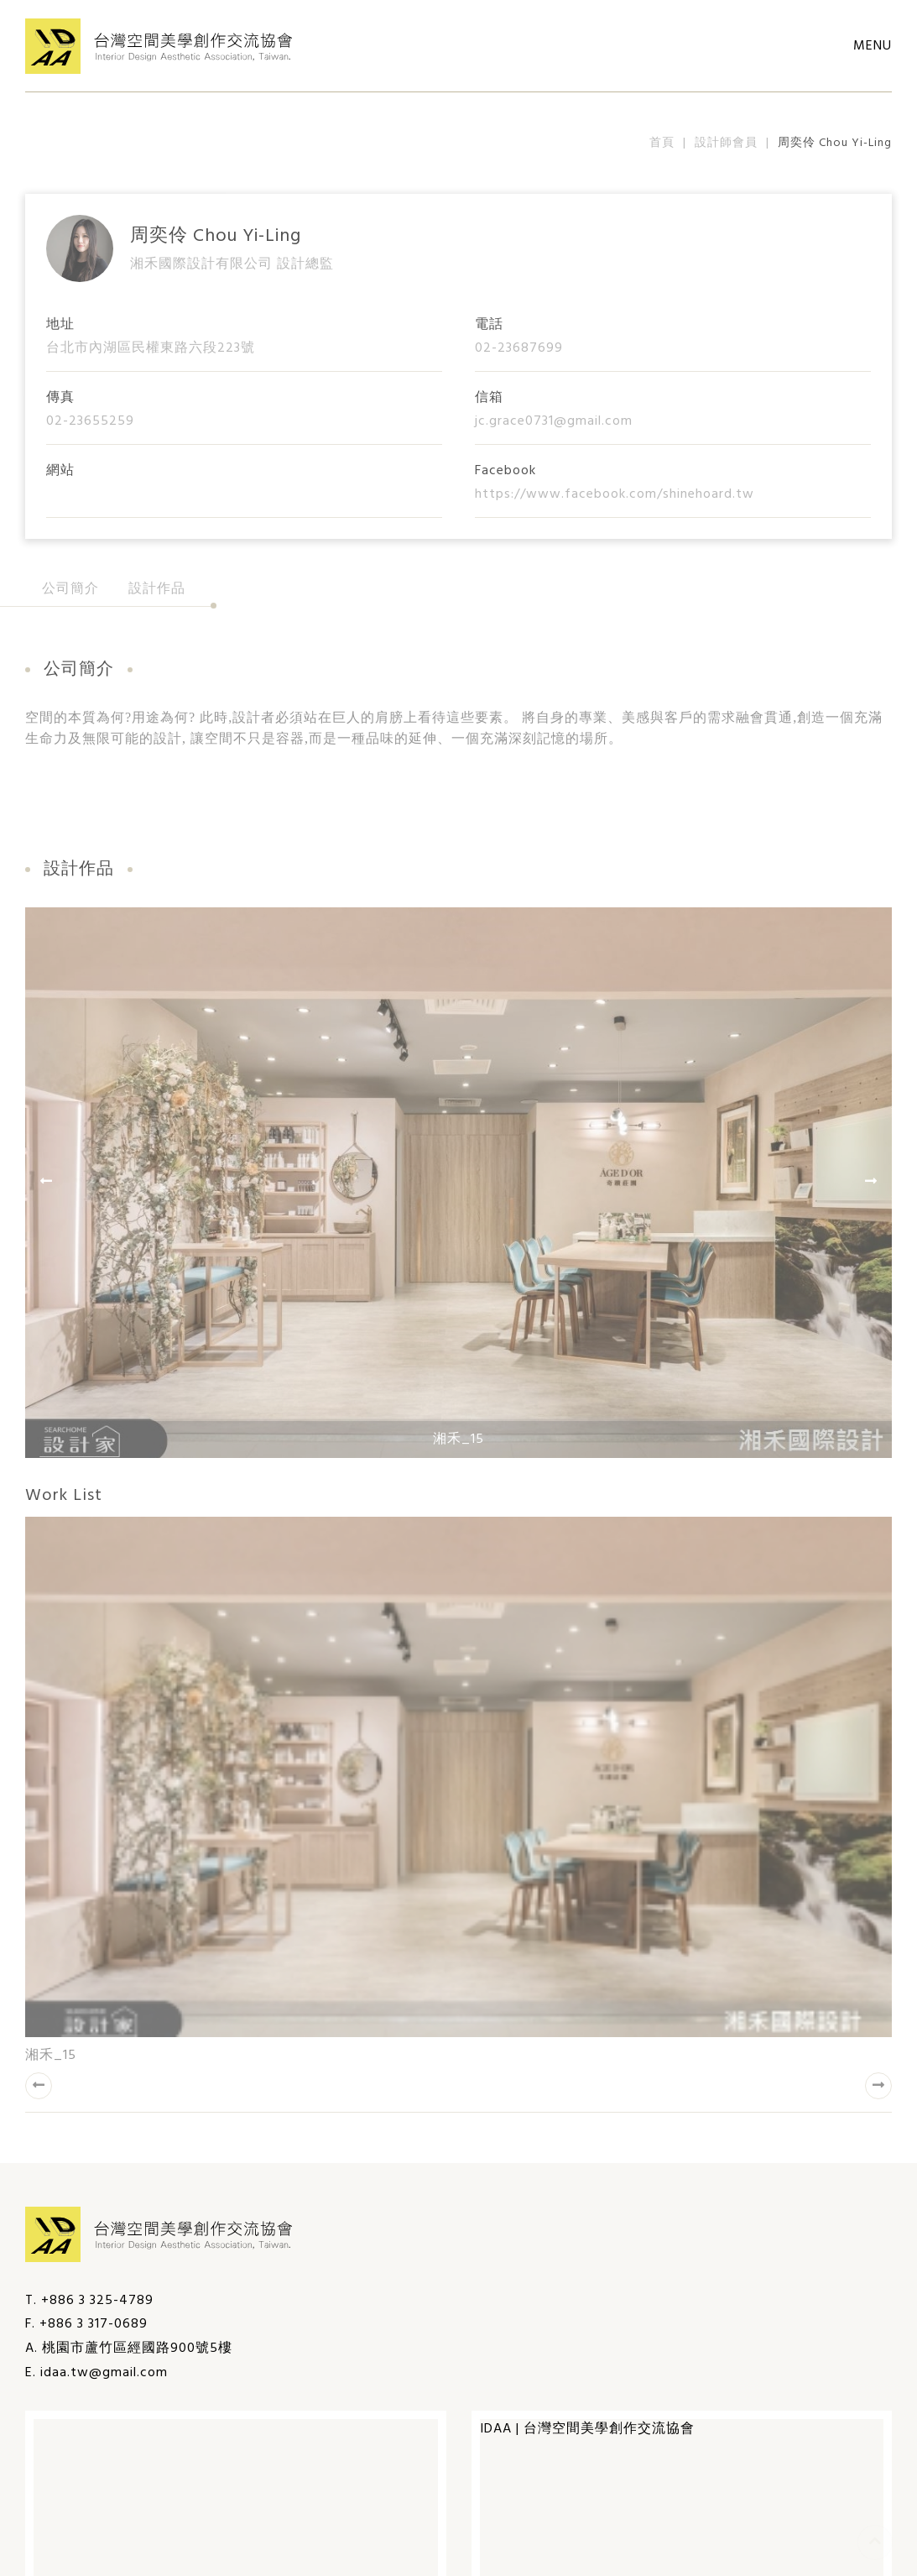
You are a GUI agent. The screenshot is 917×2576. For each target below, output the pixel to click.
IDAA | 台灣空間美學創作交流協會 (587, 2429)
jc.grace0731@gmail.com (554, 421)
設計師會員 (726, 143)
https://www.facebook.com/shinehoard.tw (614, 494)
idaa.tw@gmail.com (104, 2373)
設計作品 (156, 589)
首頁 (662, 143)
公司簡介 (70, 589)
